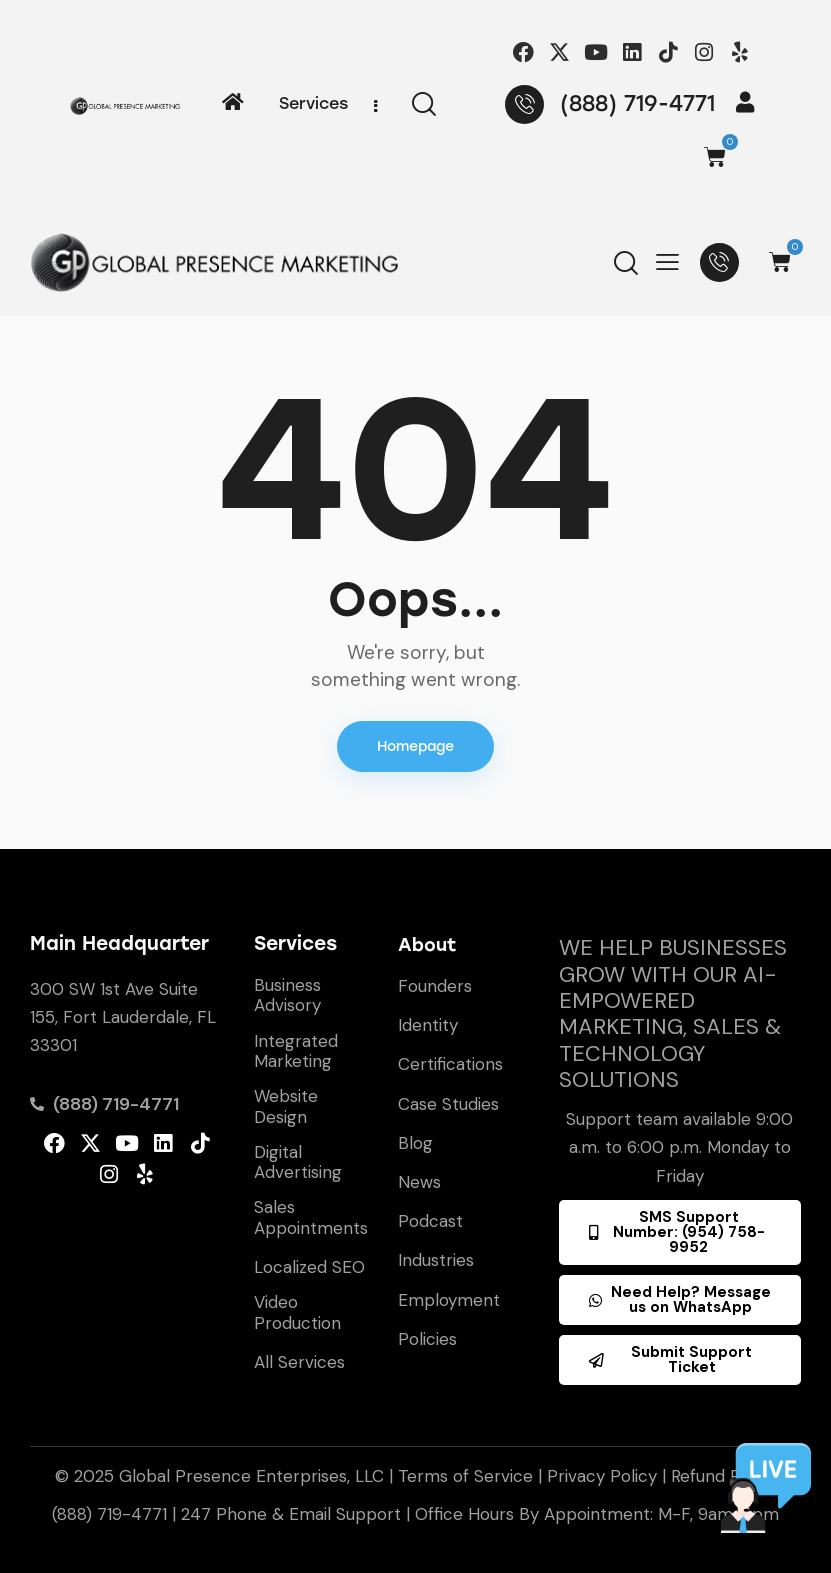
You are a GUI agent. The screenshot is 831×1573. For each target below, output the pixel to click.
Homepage (415, 746)
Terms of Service (465, 1476)
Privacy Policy (602, 1476)
